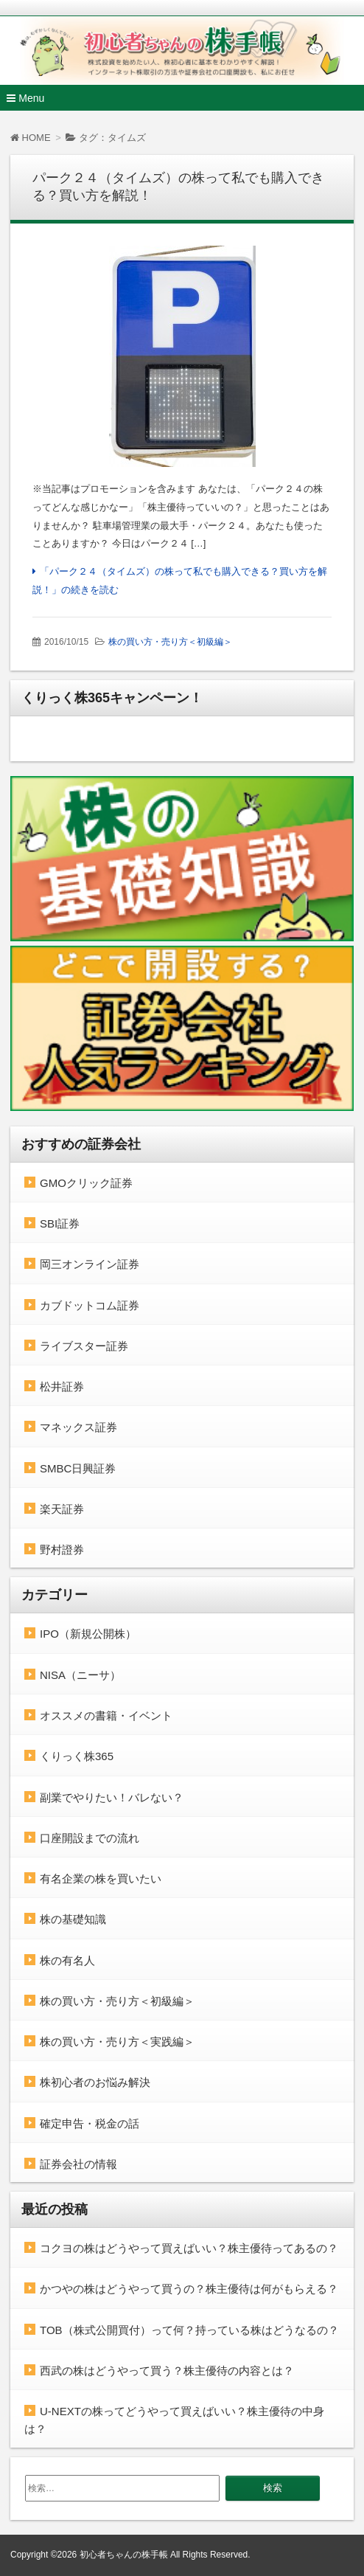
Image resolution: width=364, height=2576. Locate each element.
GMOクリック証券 (86, 1183)
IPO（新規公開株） (88, 1633)
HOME (30, 137)
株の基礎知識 (73, 1919)
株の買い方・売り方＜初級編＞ (170, 642)
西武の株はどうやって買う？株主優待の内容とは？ (167, 2370)
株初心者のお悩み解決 (95, 2082)
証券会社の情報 (78, 2164)
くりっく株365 (76, 1756)
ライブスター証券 (84, 1346)
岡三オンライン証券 (89, 1264)
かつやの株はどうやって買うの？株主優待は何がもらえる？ (189, 2288)
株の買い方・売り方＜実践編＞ (117, 2041)
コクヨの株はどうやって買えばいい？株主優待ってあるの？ (189, 2248)
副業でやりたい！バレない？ (111, 1797)
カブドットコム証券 (89, 1305)
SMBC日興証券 (78, 1468)
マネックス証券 (78, 1427)
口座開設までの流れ (89, 1838)
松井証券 (62, 1386)
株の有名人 (67, 1960)
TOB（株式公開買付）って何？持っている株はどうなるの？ (189, 2330)
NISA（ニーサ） (80, 1675)
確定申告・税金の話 (89, 2123)
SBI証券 (60, 1223)
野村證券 (62, 1549)
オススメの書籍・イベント (106, 1715)
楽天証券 (62, 1509)
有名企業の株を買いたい (100, 1878)
